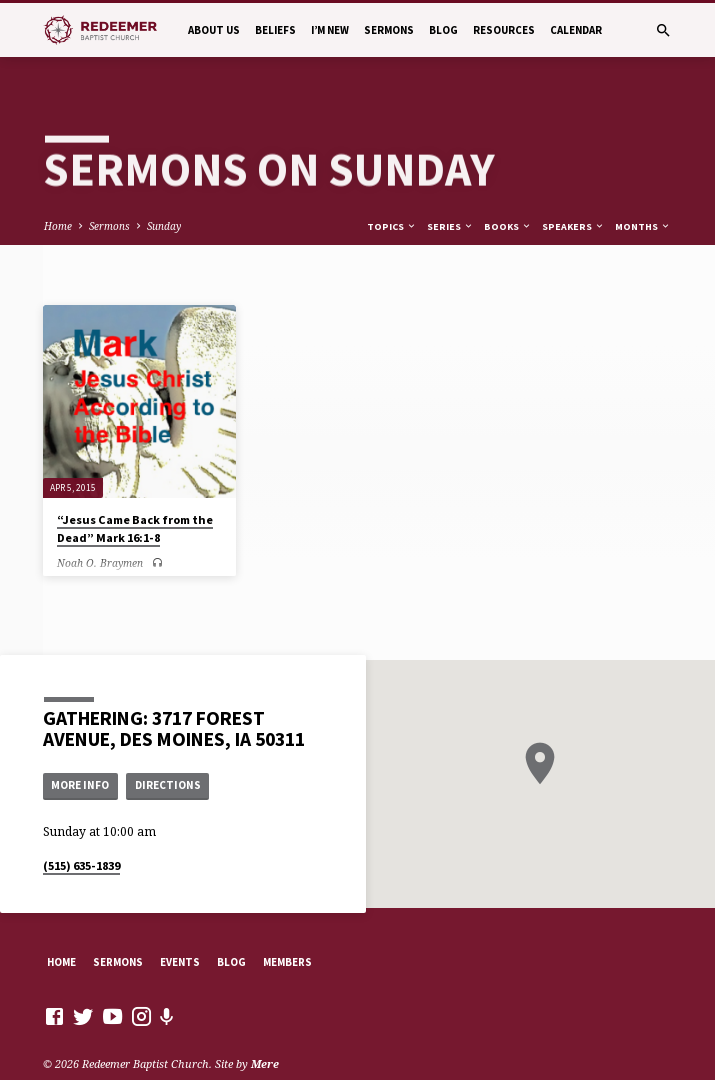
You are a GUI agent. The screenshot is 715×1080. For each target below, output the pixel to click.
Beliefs (275, 30)
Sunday (164, 190)
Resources (504, 30)
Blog (443, 30)
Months (643, 190)
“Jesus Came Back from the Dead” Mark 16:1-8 (135, 492)
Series (450, 190)
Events (180, 926)
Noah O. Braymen (100, 527)
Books (508, 190)
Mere (265, 1027)
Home (58, 190)
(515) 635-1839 (81, 829)
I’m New (330, 30)
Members (287, 926)
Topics (392, 190)
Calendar (576, 30)
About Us (214, 30)
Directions (168, 750)
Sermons (389, 30)
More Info (80, 750)
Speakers (573, 190)
